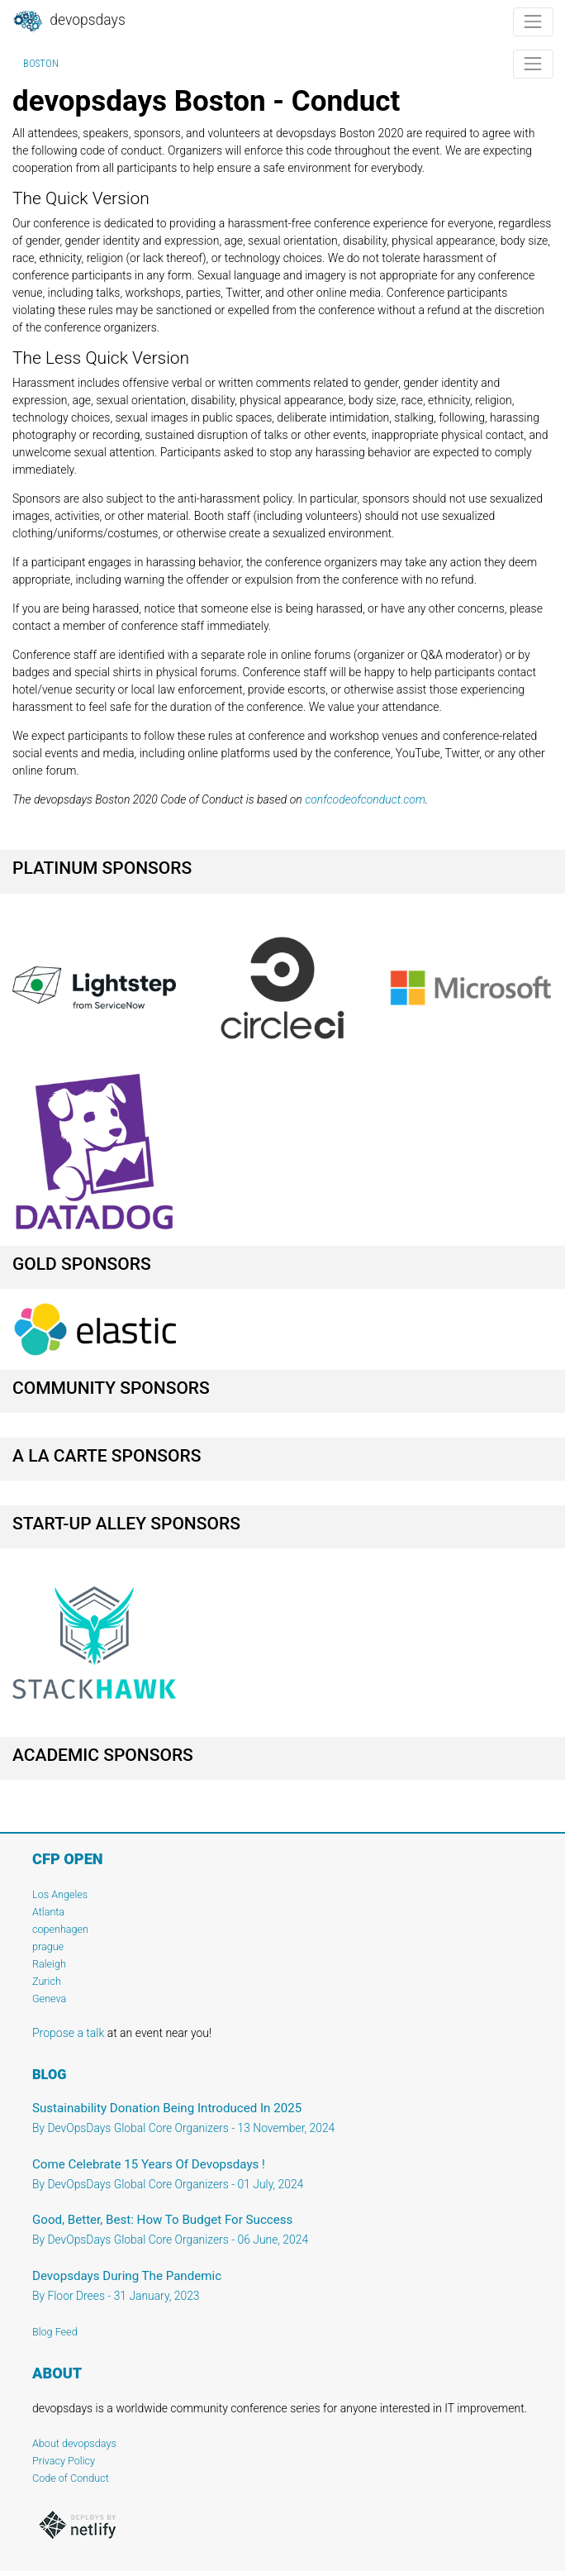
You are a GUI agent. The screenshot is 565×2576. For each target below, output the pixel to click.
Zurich (46, 1981)
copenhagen (60, 1929)
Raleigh (49, 1964)
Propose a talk (68, 2032)
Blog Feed (55, 2332)
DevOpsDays (69, 21)
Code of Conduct (70, 2478)
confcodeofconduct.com (365, 799)
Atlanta (48, 1912)
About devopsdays (74, 2443)
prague (48, 1946)
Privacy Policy (63, 2460)
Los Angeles (60, 1894)
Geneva (49, 1998)
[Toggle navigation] (533, 21)
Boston (41, 63)
